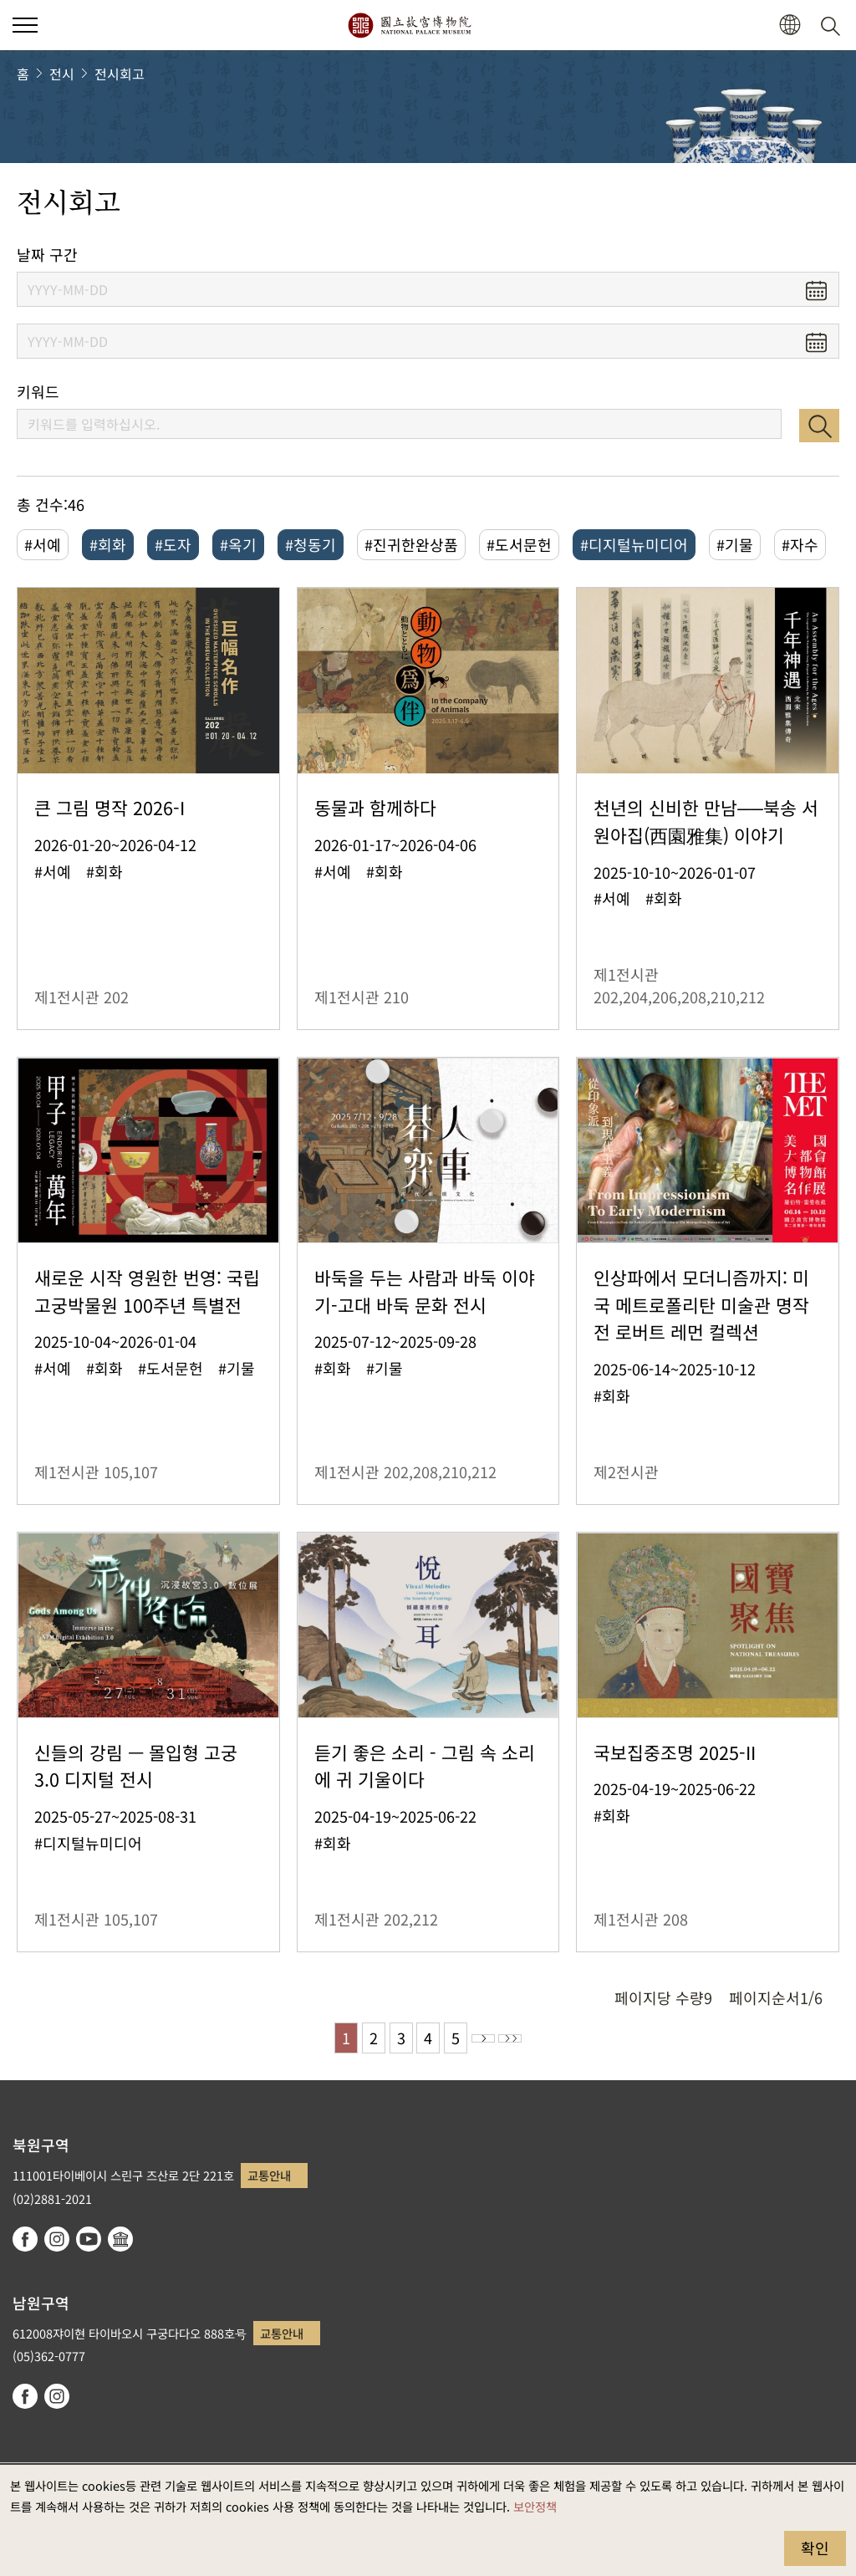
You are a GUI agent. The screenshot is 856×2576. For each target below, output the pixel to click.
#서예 (42, 544)
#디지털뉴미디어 (634, 544)
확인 (815, 2547)
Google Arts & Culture (120, 2239)
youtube (88, 2239)
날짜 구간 (47, 254)
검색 (819, 425)
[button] (789, 25)
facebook (25, 2239)
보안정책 (535, 2506)
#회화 (107, 544)
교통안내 (269, 2175)
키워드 (38, 391)
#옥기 (238, 544)
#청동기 (310, 544)
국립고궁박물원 (409, 25)
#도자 (173, 544)
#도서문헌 (519, 544)
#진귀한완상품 (411, 544)
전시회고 (119, 74)
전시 (61, 74)
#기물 (734, 544)
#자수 (800, 544)
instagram (56, 2239)
